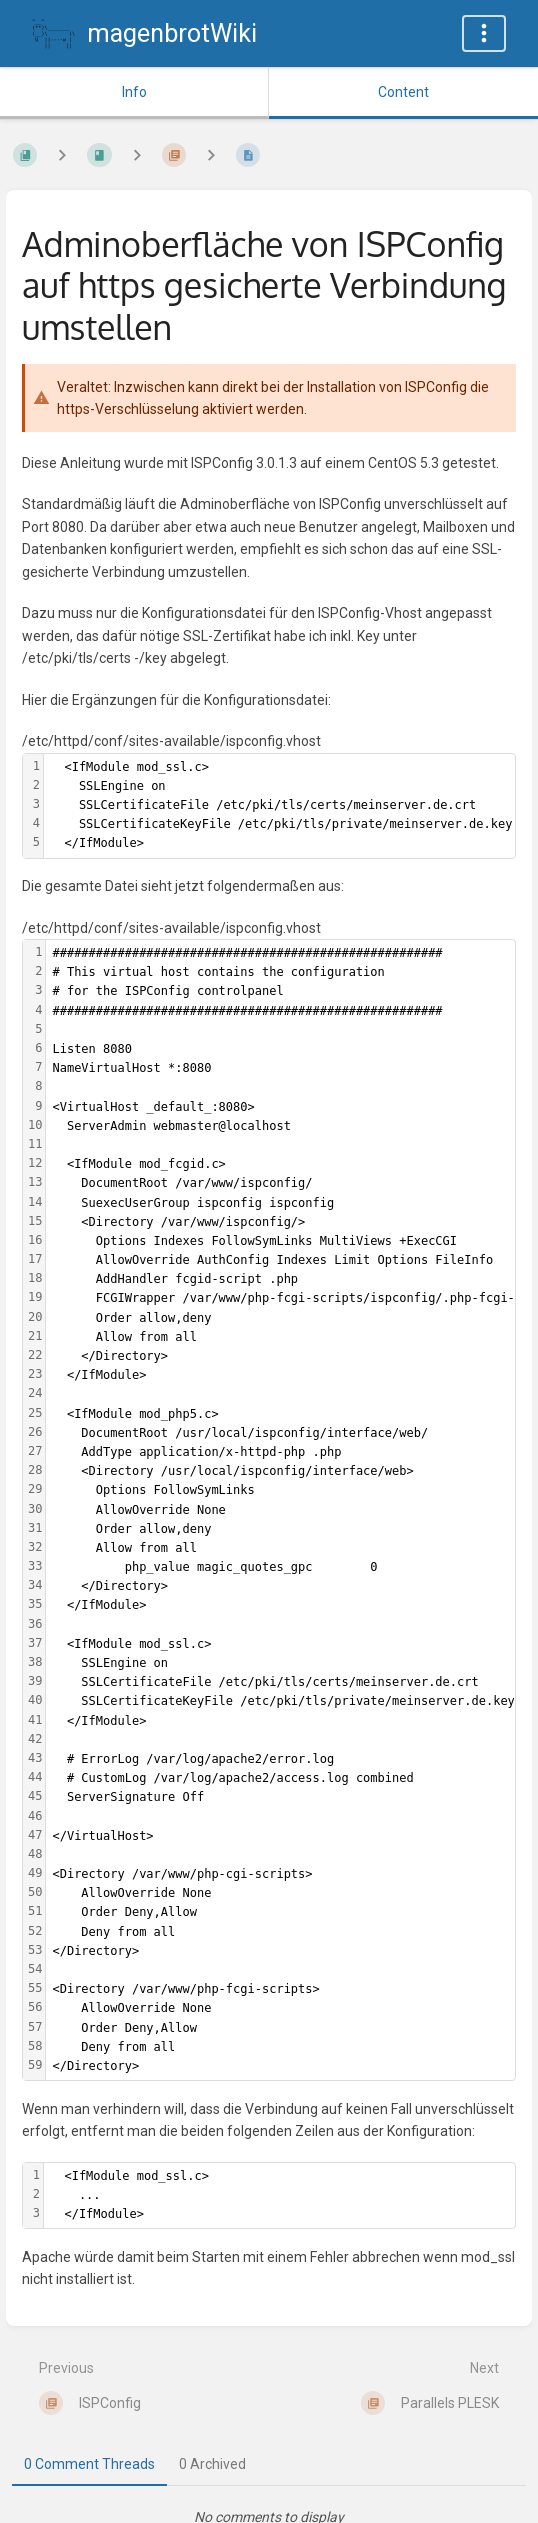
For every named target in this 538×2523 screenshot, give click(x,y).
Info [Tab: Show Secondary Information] (134, 92)
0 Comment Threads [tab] (89, 2464)
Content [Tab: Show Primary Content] (403, 92)
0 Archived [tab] (212, 2464)
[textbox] (279, 806)
